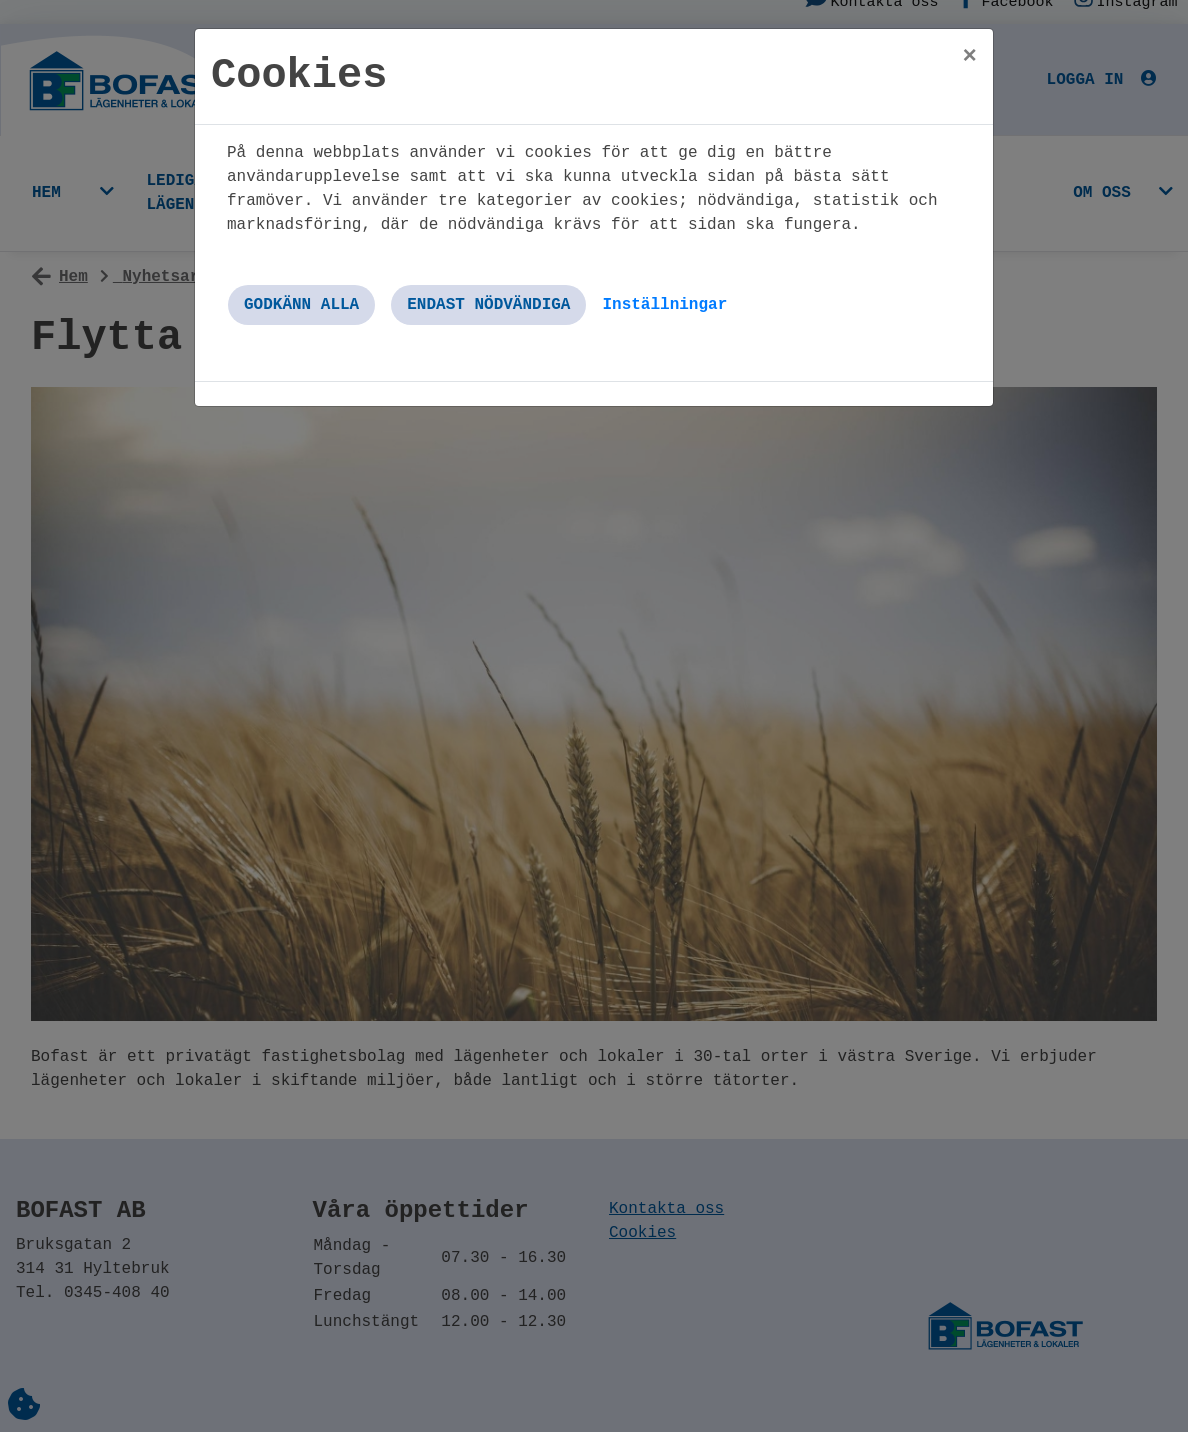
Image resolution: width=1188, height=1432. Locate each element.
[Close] (970, 57)
